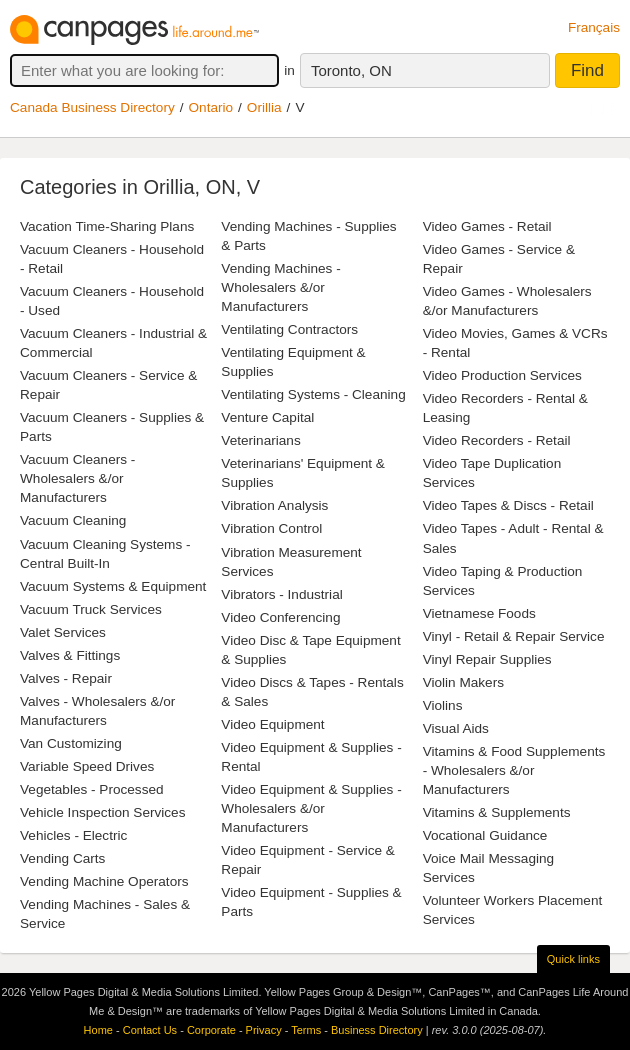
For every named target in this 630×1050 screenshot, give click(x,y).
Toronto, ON (351, 70)
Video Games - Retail (487, 226)
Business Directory (377, 1030)
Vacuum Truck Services (91, 609)
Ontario (211, 107)
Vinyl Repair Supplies (487, 659)
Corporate (211, 1030)
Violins (443, 705)
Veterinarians (260, 440)
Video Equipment (272, 724)
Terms (306, 1030)
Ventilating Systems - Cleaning (313, 394)
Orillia (264, 107)
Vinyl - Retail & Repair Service (514, 636)
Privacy (264, 1030)
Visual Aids (456, 728)
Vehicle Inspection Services (102, 812)
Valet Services (63, 632)
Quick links (573, 959)
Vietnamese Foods (479, 613)
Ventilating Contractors (289, 329)
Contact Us (150, 1030)
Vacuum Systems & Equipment (113, 586)
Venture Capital (267, 417)
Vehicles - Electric (73, 835)
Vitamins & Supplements (497, 812)
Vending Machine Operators (104, 881)
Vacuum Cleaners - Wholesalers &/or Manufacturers (77, 478)
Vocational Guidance (485, 835)
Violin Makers (463, 682)
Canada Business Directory (92, 107)
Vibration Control (271, 528)
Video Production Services (502, 375)
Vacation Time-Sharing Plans (107, 226)
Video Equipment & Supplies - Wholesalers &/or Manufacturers (311, 808)
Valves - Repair (66, 678)
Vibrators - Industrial (281, 594)
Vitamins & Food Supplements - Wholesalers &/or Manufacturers (514, 770)
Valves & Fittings (70, 655)
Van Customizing (71, 743)
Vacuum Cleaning (73, 520)
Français (594, 27)
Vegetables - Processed (92, 789)
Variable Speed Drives (87, 766)
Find (587, 70)
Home (98, 1030)
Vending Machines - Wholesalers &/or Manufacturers (280, 287)
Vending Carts (62, 858)
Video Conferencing (280, 617)
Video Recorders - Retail (497, 440)
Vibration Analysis (274, 505)
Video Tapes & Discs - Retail (508, 505)
